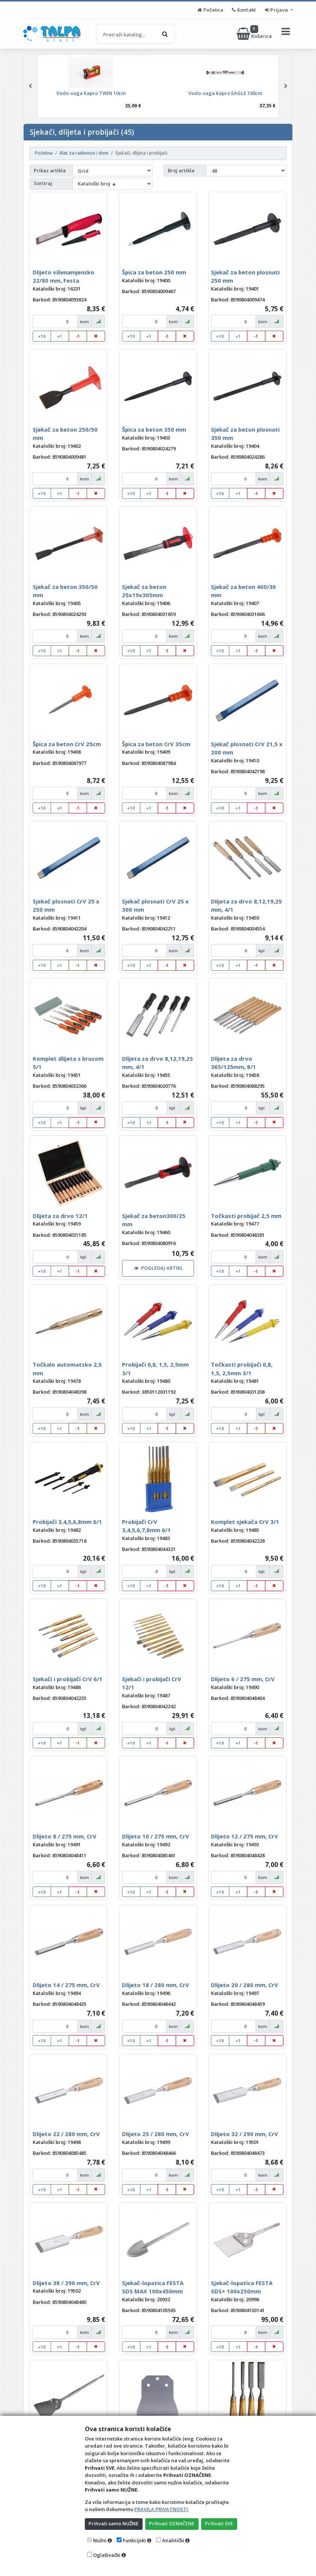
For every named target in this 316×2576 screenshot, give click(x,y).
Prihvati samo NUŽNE (114, 2523)
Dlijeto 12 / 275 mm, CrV (244, 1836)
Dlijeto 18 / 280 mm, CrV (155, 1985)
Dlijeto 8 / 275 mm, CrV (64, 1836)
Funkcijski (134, 2540)
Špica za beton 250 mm (154, 272)
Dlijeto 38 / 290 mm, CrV (66, 2283)
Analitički (173, 2540)
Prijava (277, 9)
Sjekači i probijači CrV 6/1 (67, 1679)
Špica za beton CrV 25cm (67, 744)
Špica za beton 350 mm (154, 429)
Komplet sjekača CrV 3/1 (245, 1521)
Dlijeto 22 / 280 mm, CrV (66, 2134)
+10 (42, 336)
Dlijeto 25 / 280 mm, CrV (155, 2134)
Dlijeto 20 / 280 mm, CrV (244, 1985)
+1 (59, 336)
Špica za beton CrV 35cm (156, 744)
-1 (78, 336)
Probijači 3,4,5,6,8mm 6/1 (67, 1521)
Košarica (254, 34)
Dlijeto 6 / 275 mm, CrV (243, 1679)
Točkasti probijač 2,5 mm (246, 1215)
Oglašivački (106, 2555)
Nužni (100, 2540)
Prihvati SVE (220, 2523)
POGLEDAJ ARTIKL (159, 1268)
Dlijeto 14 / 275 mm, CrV (66, 1985)
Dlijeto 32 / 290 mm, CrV (244, 2134)
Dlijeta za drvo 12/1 (60, 1215)
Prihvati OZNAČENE (172, 2523)
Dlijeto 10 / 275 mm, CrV (155, 1836)
